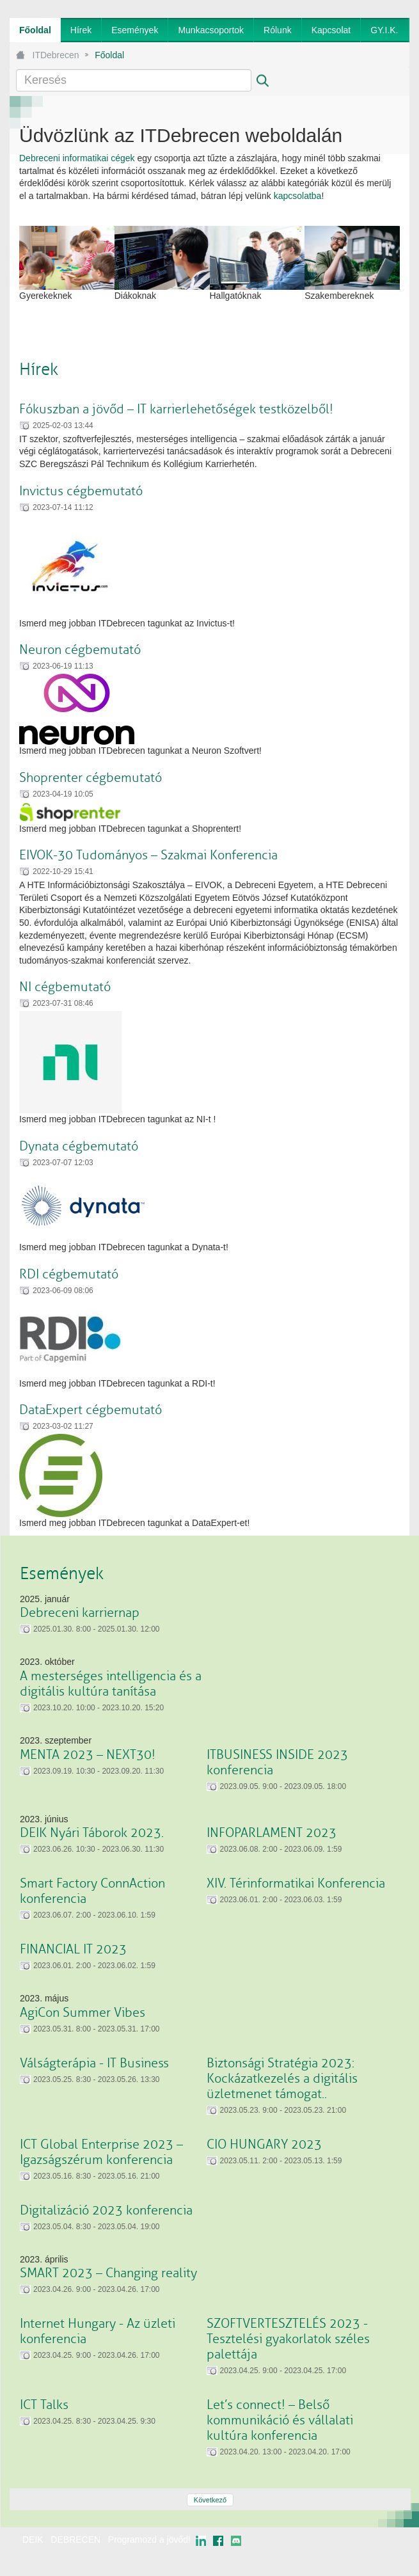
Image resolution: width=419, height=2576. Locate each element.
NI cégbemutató (65, 987)
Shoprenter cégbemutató (90, 777)
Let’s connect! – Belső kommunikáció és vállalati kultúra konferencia (280, 2420)
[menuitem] (35, 30)
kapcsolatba (298, 196)
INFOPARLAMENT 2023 (271, 1832)
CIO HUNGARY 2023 (264, 2144)
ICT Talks (44, 2404)
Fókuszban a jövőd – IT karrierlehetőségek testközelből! (176, 409)
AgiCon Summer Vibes (82, 2012)
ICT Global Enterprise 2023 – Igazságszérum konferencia (101, 2152)
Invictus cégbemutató (81, 491)
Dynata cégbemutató (78, 1146)
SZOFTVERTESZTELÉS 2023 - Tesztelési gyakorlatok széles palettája (288, 2339)
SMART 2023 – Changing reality (108, 2273)
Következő (210, 2500)
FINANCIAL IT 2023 (73, 1949)
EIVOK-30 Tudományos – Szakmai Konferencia (148, 855)
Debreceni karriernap (79, 1612)
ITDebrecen (56, 55)
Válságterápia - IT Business (94, 2063)
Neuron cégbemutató (80, 649)
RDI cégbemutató (68, 1274)
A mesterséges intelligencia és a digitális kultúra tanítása (111, 1684)
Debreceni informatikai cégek (77, 158)
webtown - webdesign (367, 2552)
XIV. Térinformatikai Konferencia (296, 1883)
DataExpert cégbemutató (90, 1410)
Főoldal (109, 55)
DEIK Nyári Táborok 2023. (92, 1832)
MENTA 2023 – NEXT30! (87, 1754)
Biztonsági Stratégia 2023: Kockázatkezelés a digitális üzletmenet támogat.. (282, 2078)
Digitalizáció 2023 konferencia (106, 2210)
